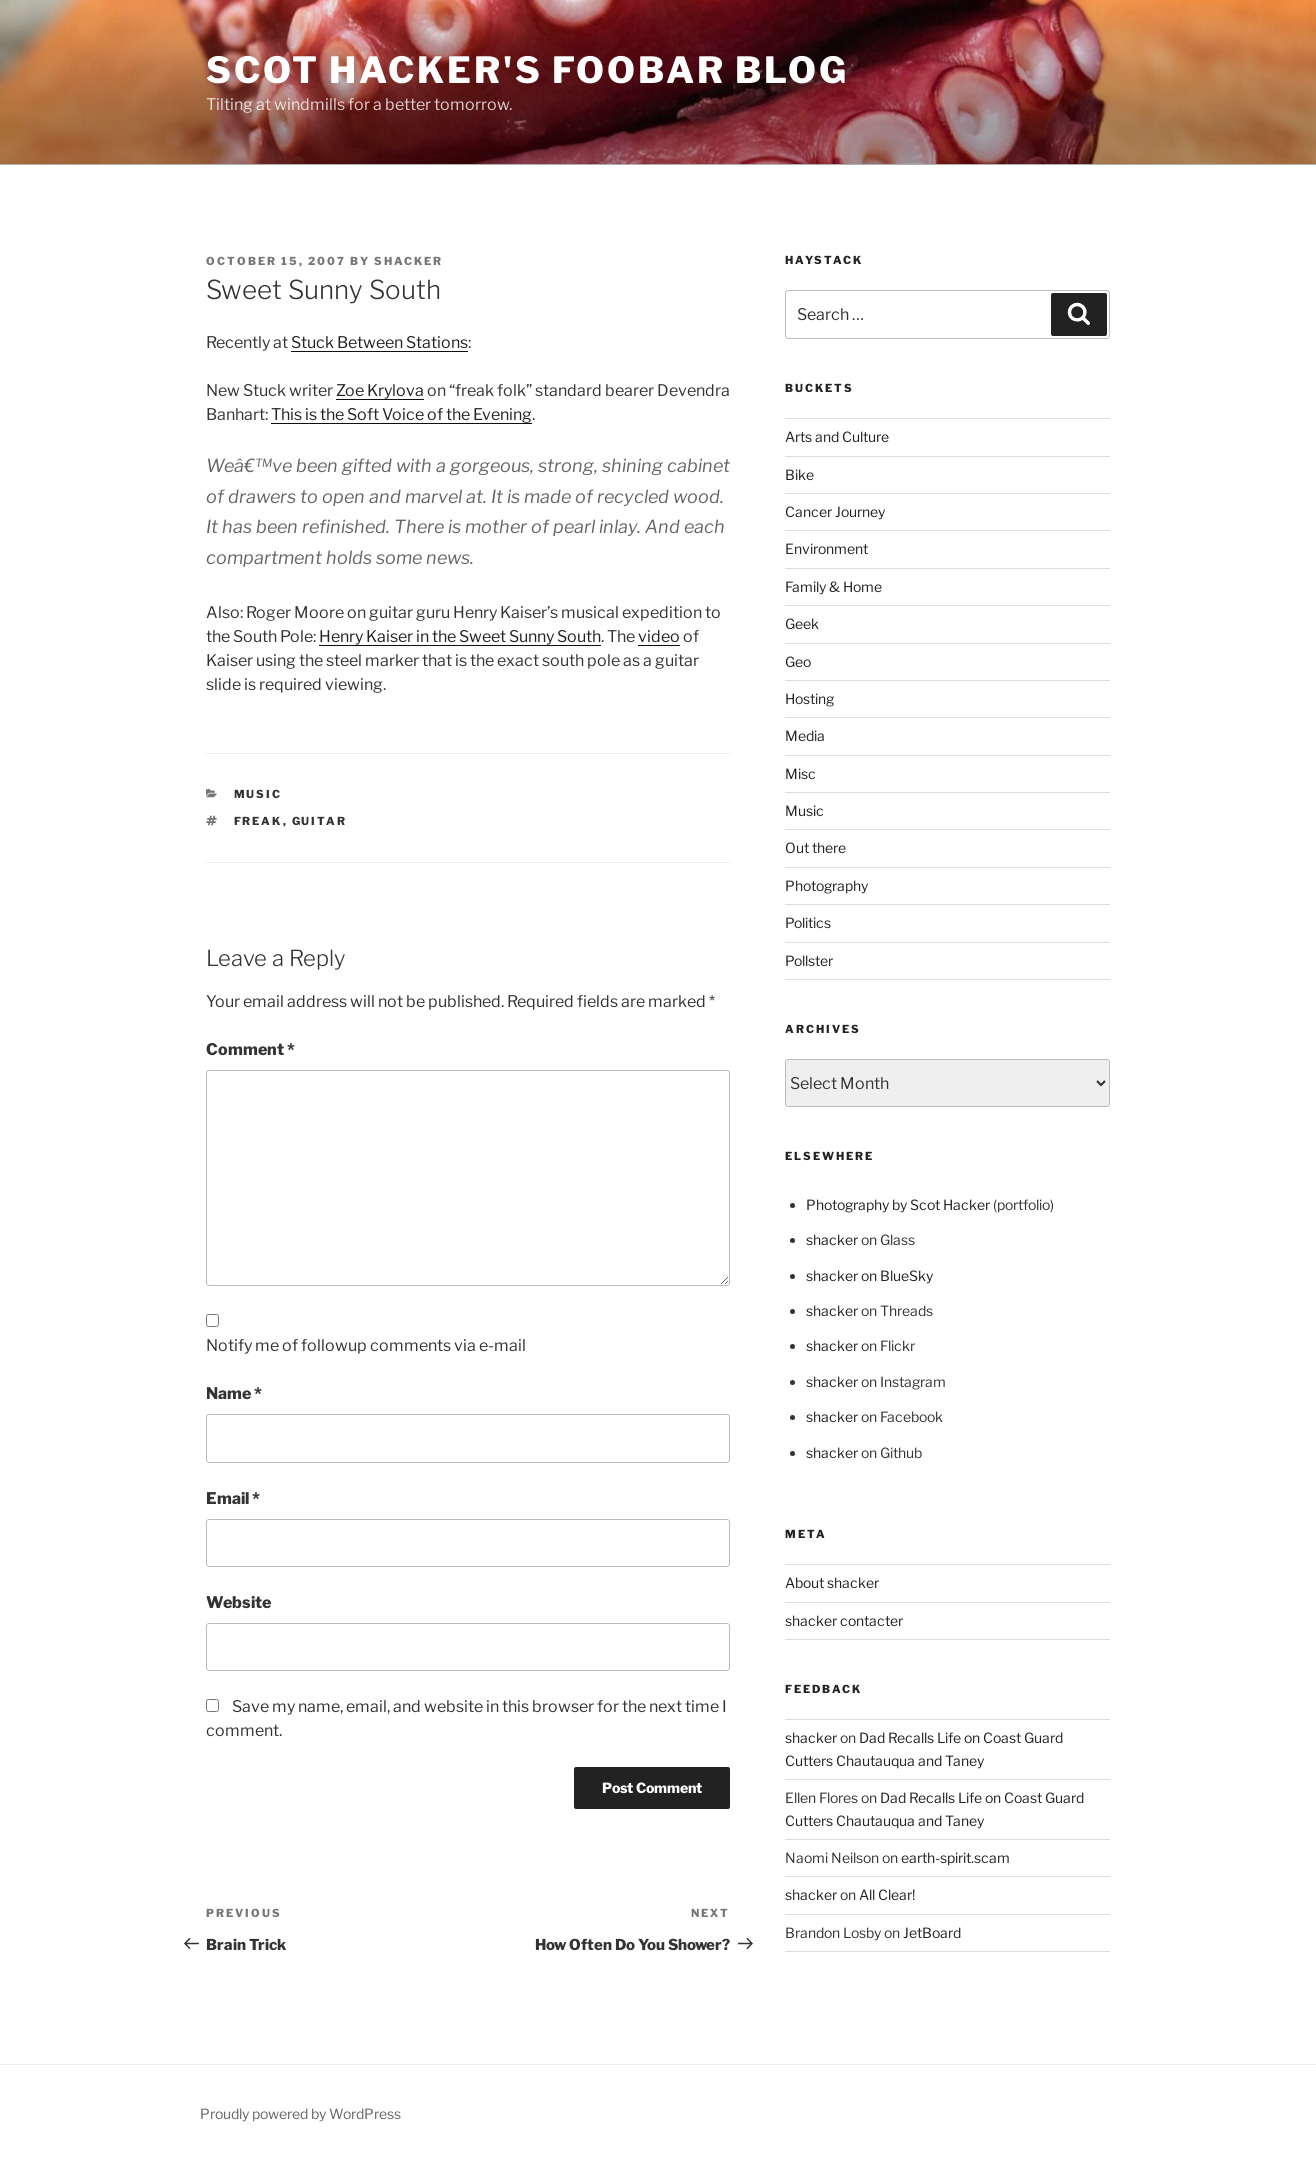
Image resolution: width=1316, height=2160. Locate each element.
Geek (802, 623)
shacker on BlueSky (869, 1275)
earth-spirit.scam (955, 1857)
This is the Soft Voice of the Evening (401, 414)
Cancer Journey (835, 511)
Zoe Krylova (380, 390)
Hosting (809, 698)
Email (233, 1498)
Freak (258, 821)
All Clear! (887, 1894)
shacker (408, 261)
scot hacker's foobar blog (527, 70)
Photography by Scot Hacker (898, 1204)
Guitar (320, 821)
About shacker (832, 1582)
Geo (798, 661)
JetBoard (932, 1932)
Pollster (809, 960)
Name (234, 1393)
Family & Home (833, 586)
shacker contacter (844, 1620)
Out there (815, 847)
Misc (800, 773)
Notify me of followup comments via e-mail (366, 1345)
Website (238, 1602)
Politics (808, 922)
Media (805, 735)
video (659, 636)
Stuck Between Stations (379, 342)
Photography (826, 885)
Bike (799, 474)
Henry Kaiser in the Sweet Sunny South (460, 636)
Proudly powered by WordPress (300, 2113)
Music (258, 794)
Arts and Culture (837, 436)
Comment (250, 1049)
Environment (826, 548)
